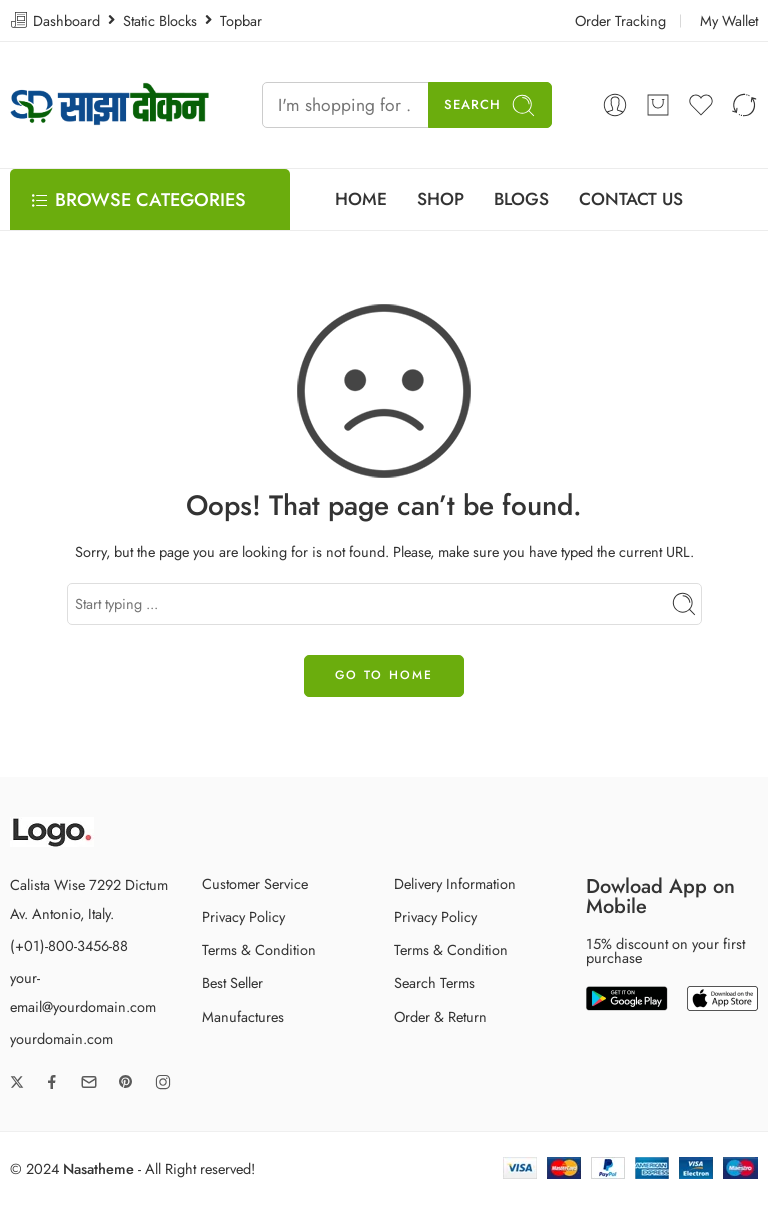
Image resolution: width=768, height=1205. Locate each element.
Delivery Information (455, 883)
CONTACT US (631, 199)
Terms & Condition (259, 949)
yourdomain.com (61, 1038)
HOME (361, 199)
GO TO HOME (384, 675)
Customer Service (255, 883)
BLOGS (521, 199)
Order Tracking (620, 20)
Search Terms (434, 982)
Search (490, 105)
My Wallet (729, 20)
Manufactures (243, 1016)
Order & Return (440, 1016)
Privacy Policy (243, 916)
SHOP (440, 199)
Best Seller (232, 982)
